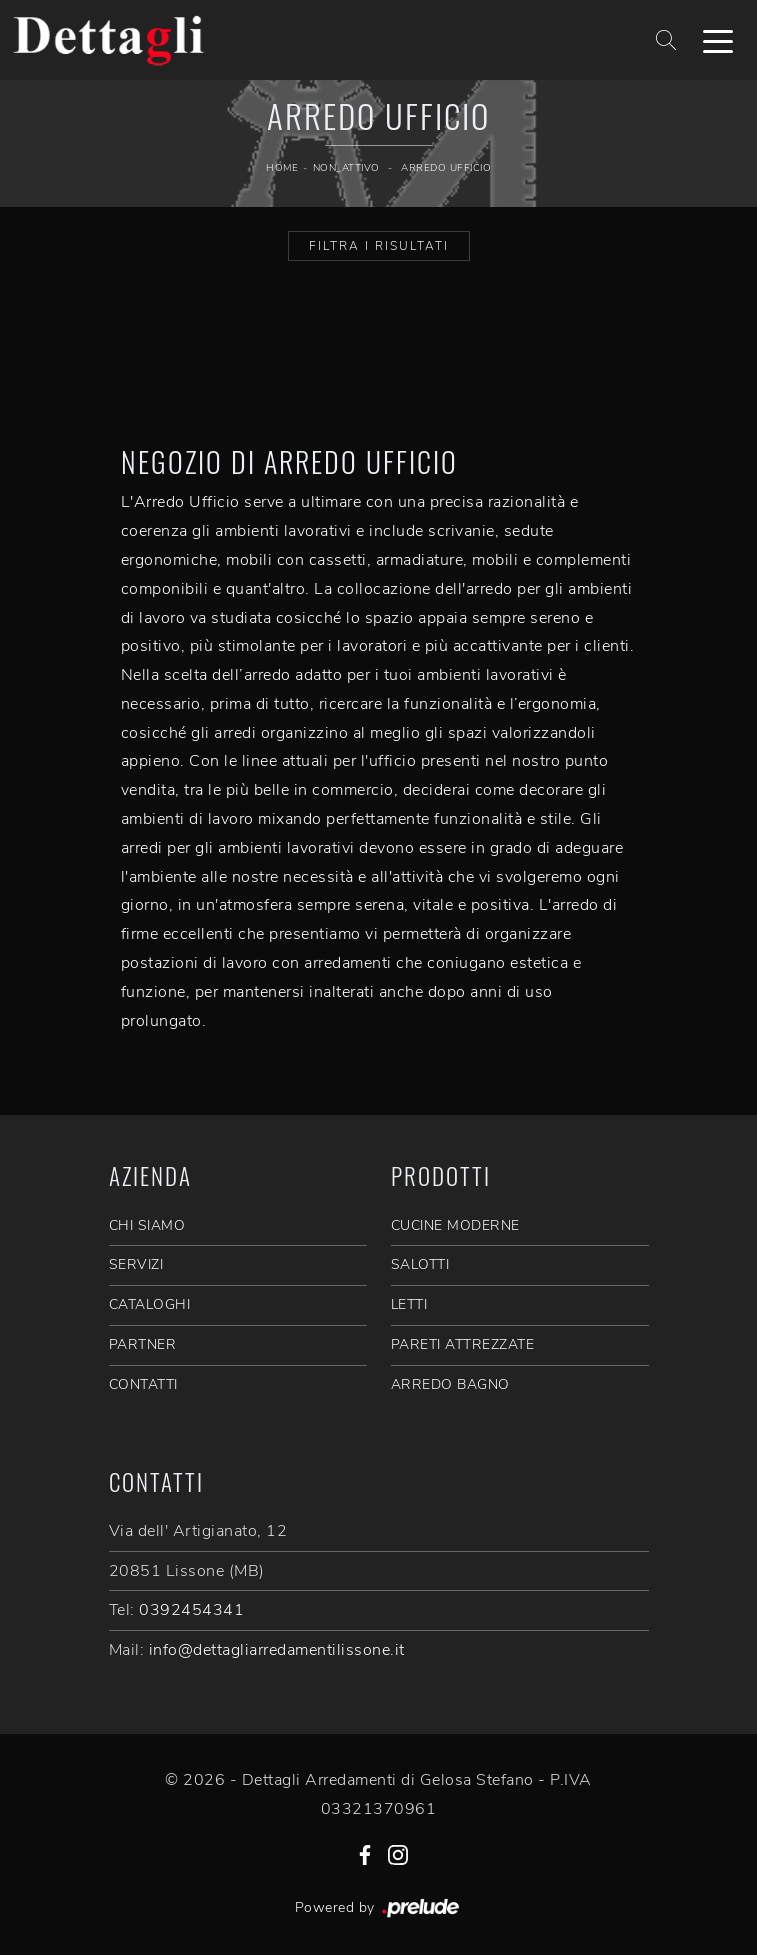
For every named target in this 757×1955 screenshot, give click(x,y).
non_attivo (346, 168)
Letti (409, 1304)
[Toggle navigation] (718, 40)
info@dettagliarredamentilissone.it (277, 1650)
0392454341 (191, 1610)
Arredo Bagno (450, 1384)
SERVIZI (136, 1264)
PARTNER (143, 1344)
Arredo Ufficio (446, 168)
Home (282, 168)
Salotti (420, 1264)
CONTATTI (143, 1384)
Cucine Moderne (455, 1225)
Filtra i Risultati (379, 246)
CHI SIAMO (147, 1225)
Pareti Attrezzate (463, 1344)
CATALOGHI (150, 1304)
